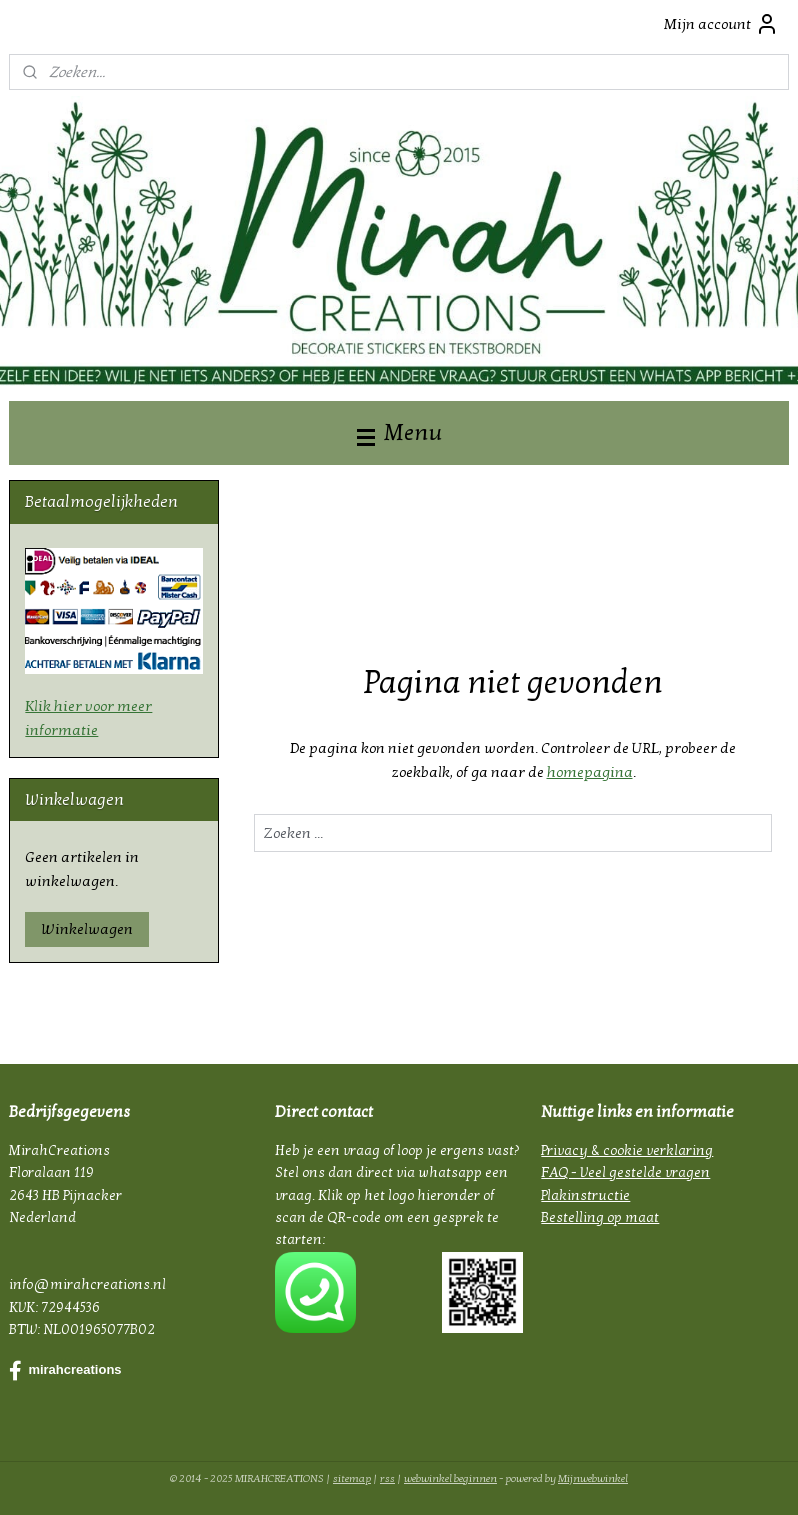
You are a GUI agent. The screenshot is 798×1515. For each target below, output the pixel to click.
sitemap (352, 1478)
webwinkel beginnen (450, 1478)
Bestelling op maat (600, 1217)
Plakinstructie (585, 1195)
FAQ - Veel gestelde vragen (625, 1172)
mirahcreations (65, 1371)
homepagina (590, 772)
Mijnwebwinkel (593, 1478)
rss (387, 1478)
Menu (399, 432)
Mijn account (721, 24)
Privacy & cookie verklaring (627, 1150)
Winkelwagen (87, 929)
